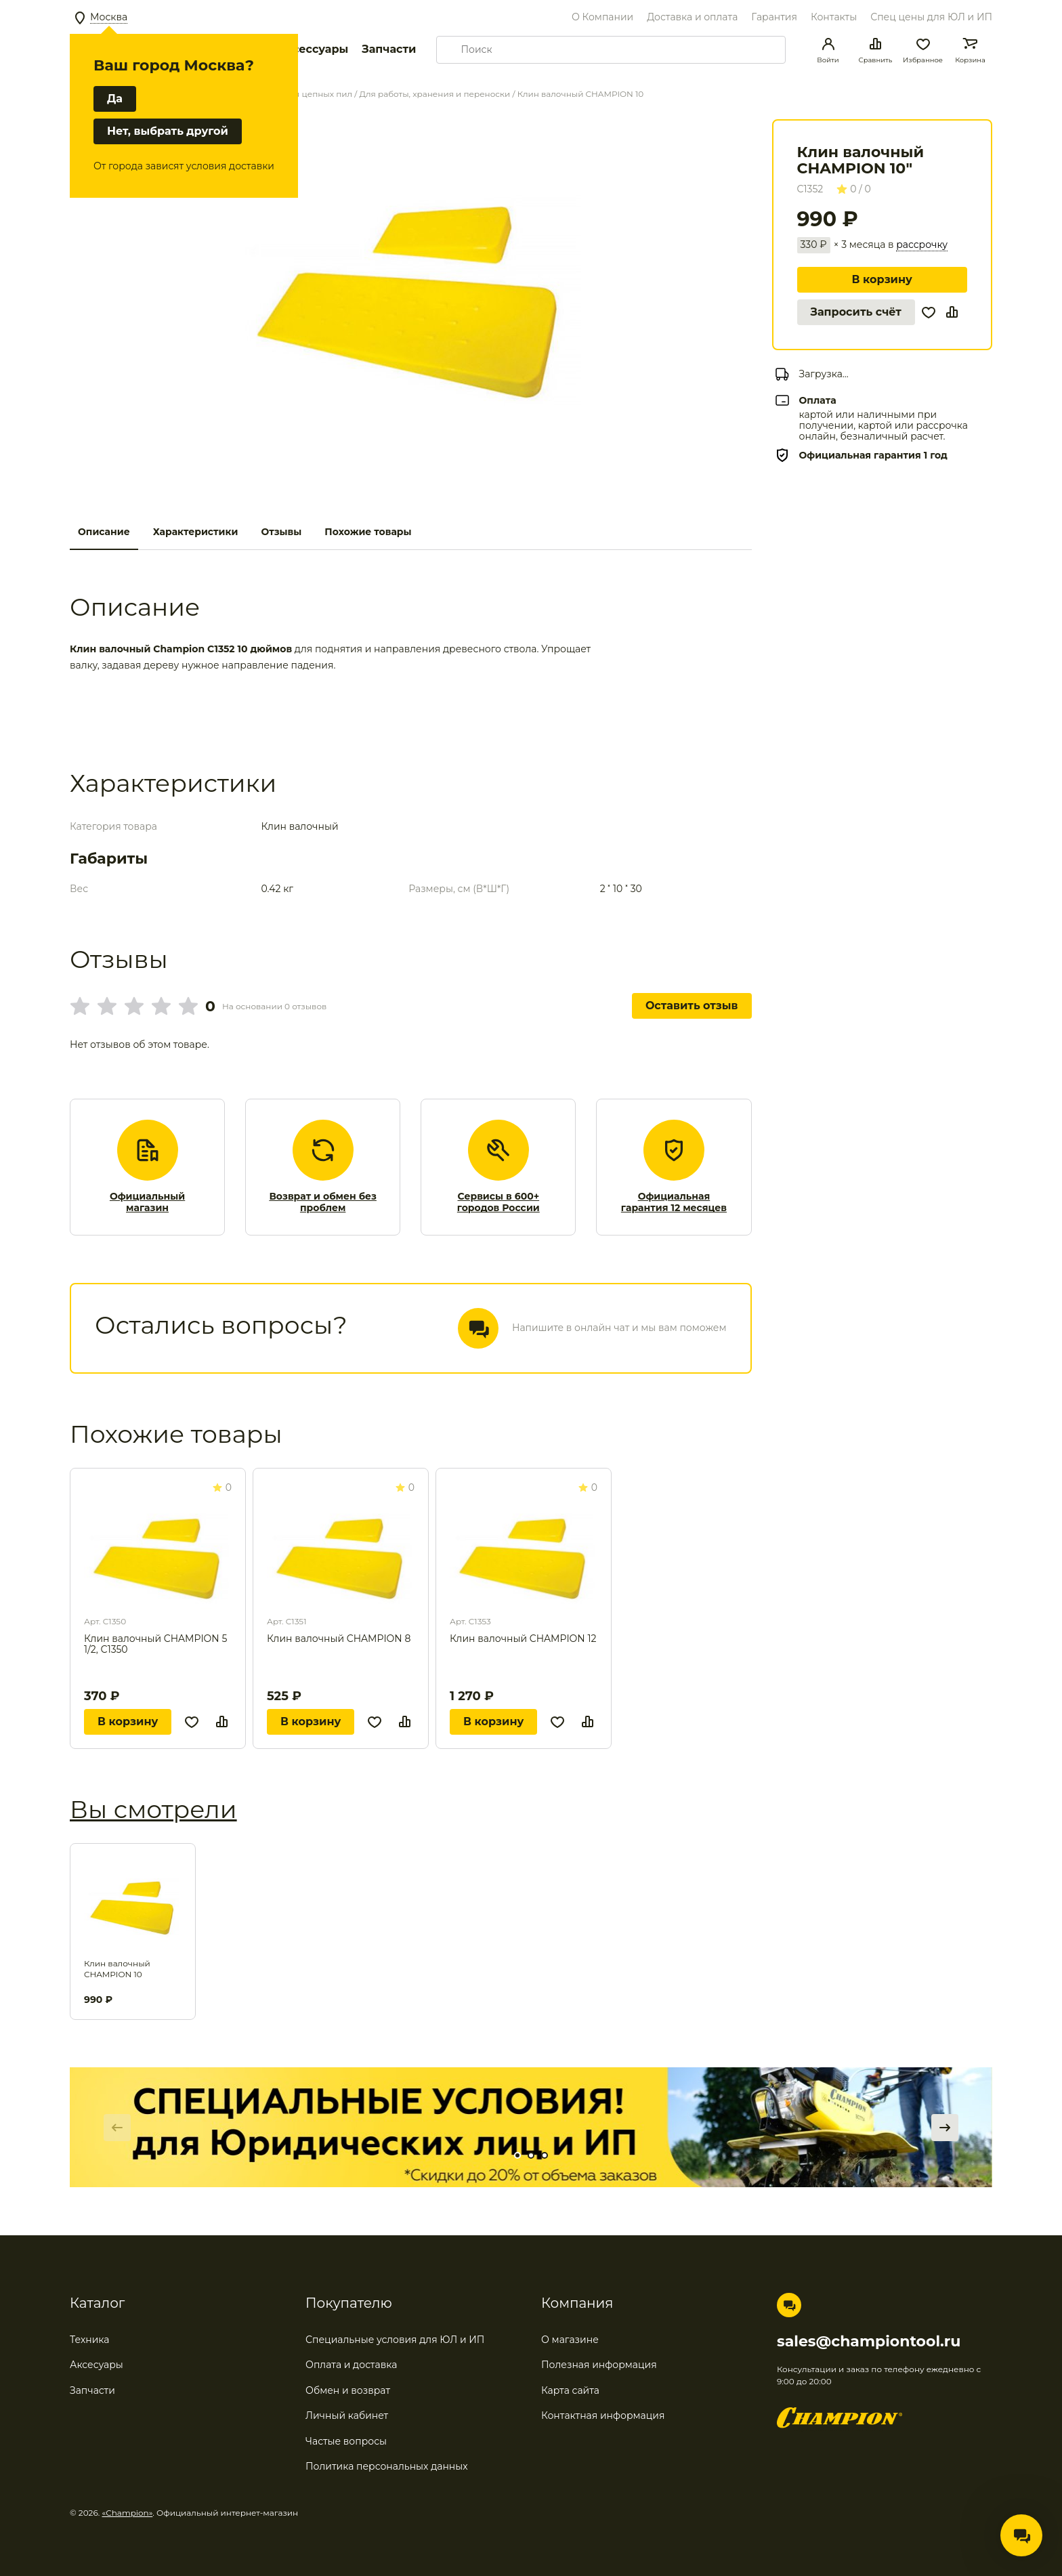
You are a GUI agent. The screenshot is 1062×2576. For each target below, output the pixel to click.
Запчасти (389, 49)
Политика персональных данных (386, 2466)
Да (115, 98)
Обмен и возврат (347, 2390)
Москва (108, 17)
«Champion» (127, 2513)
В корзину (882, 279)
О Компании (602, 17)
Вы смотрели (153, 1809)
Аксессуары (312, 49)
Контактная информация (602, 2415)
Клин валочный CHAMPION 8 (338, 1639)
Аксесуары (96, 2365)
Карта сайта (570, 2390)
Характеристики (195, 532)
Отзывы (281, 532)
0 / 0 (853, 189)
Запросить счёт (856, 311)
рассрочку (922, 245)
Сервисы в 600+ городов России (498, 1203)
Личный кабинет (346, 2415)
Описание (104, 532)
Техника (90, 2340)
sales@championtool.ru (868, 2342)
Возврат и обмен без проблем (323, 1203)
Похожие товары (367, 532)
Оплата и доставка (351, 2365)
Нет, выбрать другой (167, 131)
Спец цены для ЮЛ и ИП (931, 17)
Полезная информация (599, 2365)
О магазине (570, 2340)
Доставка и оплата (692, 17)
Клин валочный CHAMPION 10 (117, 1968)
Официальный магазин (147, 1203)
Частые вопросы (346, 2441)
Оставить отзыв (691, 1005)
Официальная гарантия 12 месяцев (674, 1203)
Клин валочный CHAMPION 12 (523, 1639)
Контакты (834, 17)
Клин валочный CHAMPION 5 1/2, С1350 (155, 1644)
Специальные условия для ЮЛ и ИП (394, 2340)
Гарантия (774, 17)
